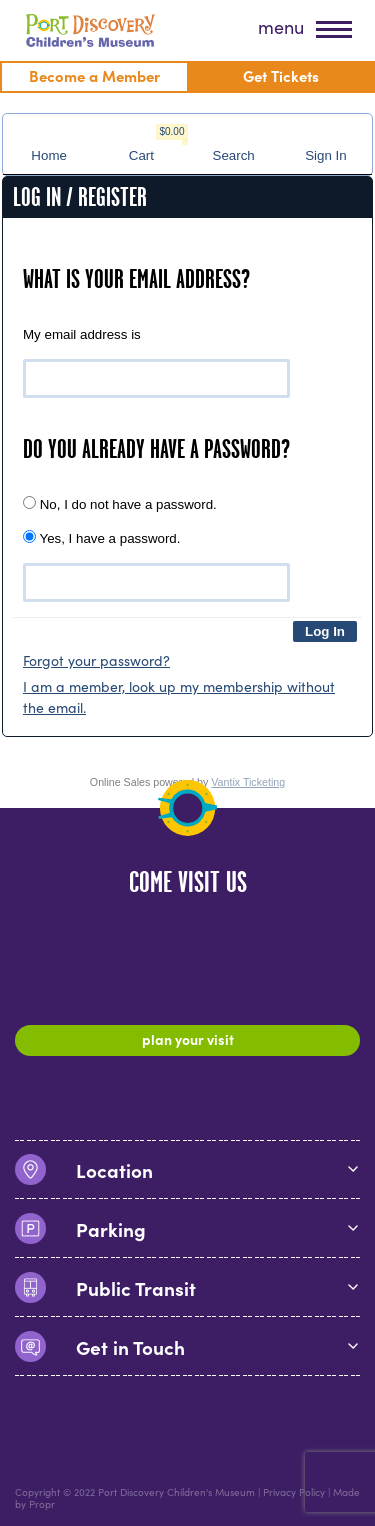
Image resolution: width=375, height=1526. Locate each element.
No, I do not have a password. (120, 504)
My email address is (82, 334)
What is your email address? (136, 279)
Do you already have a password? (156, 449)
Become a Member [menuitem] (94, 75)
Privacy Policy (294, 1492)
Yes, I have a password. (101, 538)
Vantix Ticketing (248, 782)
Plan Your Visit (188, 1039)
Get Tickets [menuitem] (281, 75)
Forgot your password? (96, 660)
